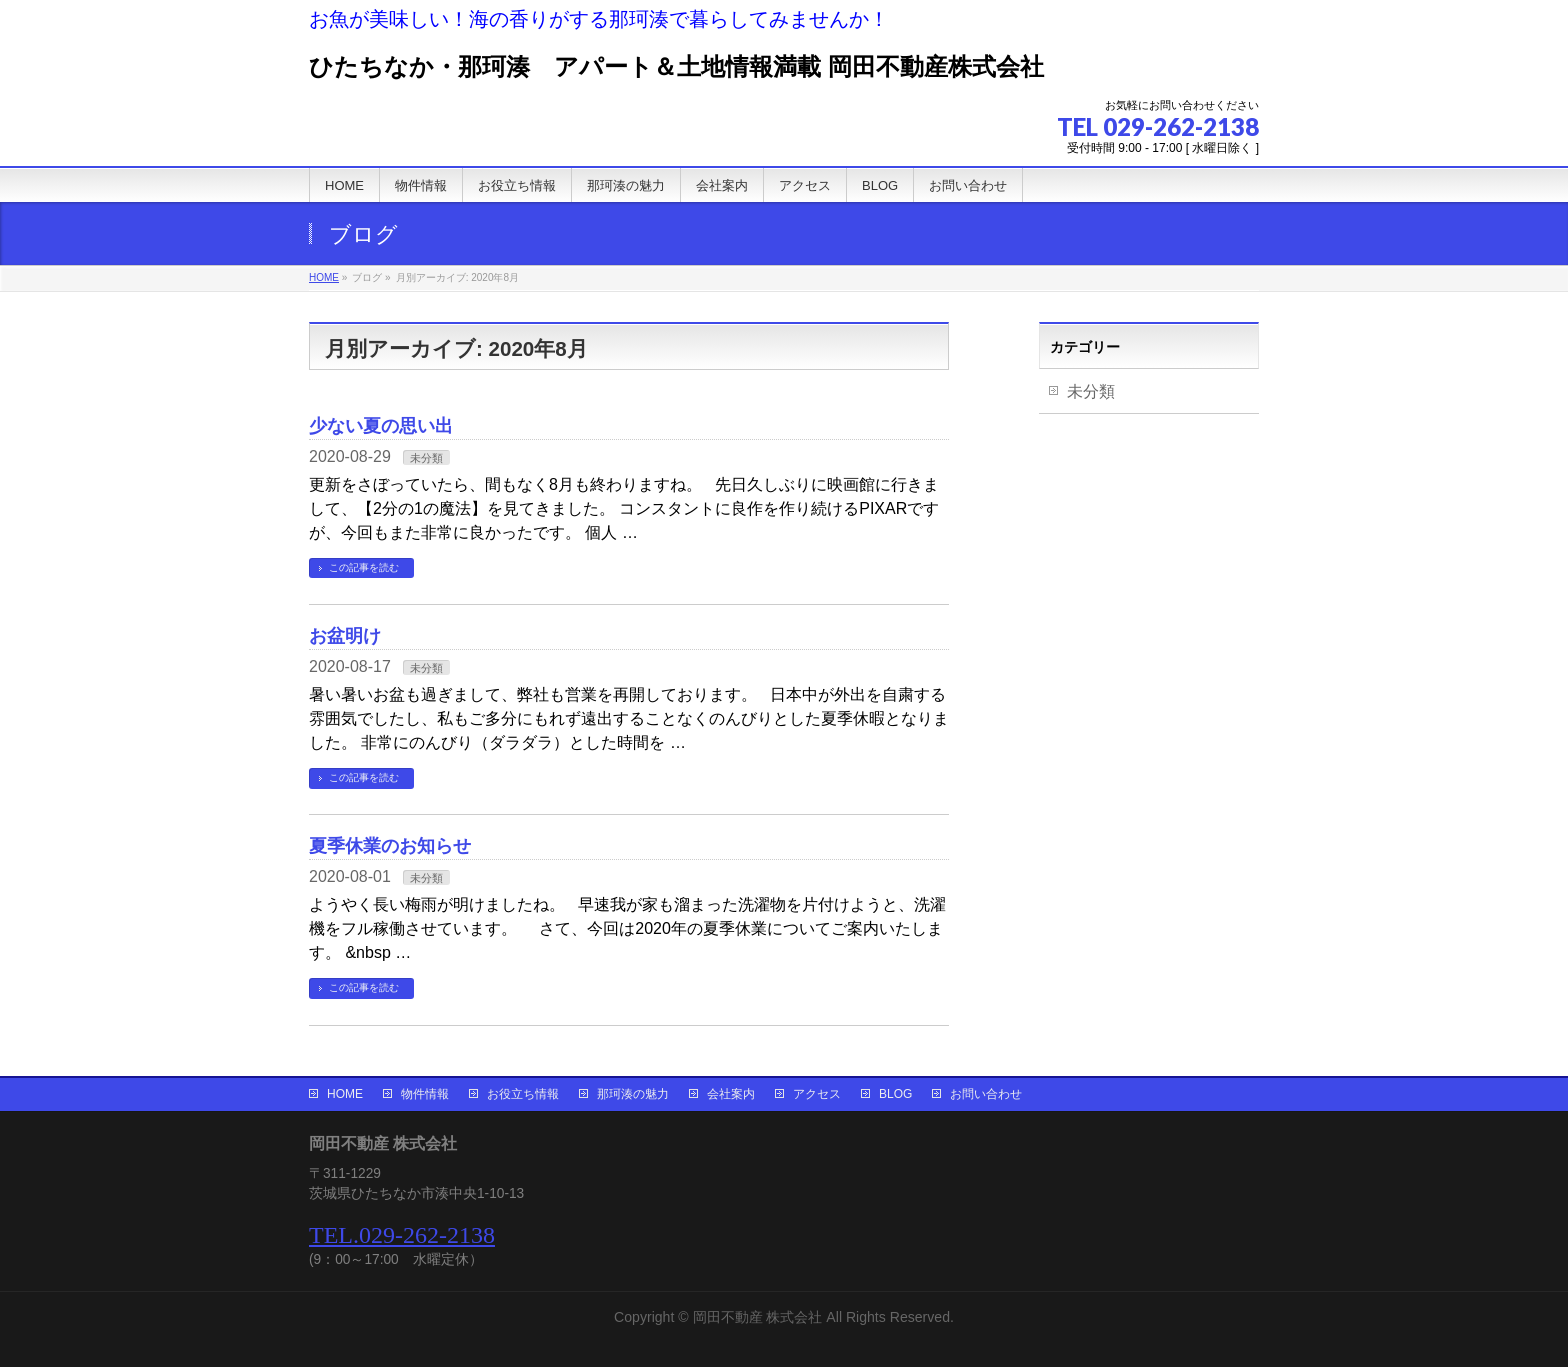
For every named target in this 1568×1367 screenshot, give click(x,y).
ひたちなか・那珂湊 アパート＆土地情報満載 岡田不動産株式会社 (676, 66)
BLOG (895, 1094)
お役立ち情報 (523, 1094)
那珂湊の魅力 (633, 1094)
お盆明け (345, 635)
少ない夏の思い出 (381, 425)
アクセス (817, 1094)
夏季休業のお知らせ (390, 845)
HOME (345, 1094)
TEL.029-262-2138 (402, 1235)
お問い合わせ (986, 1094)
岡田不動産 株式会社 (758, 1317)
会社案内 (731, 1094)
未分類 (426, 458)
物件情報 (425, 1094)
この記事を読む (364, 567)
